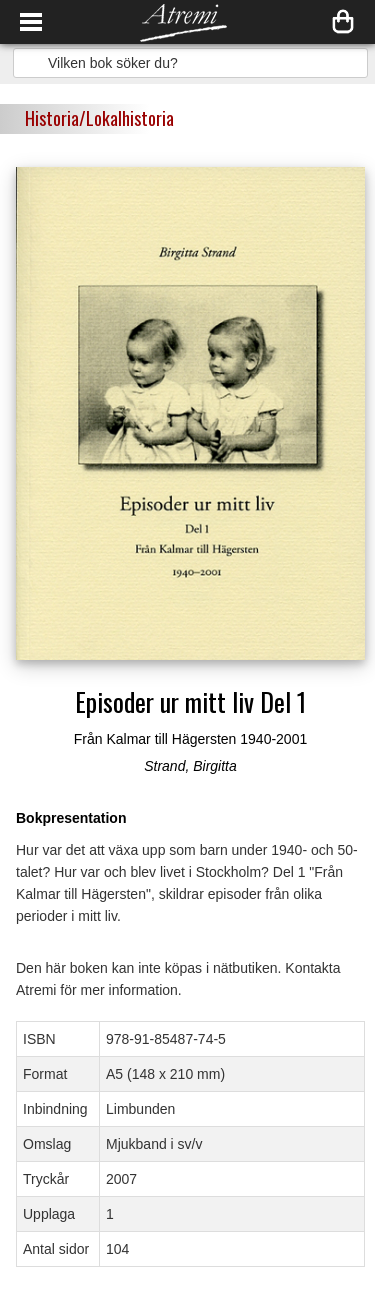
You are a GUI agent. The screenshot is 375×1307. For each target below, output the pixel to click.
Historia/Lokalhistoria (99, 118)
